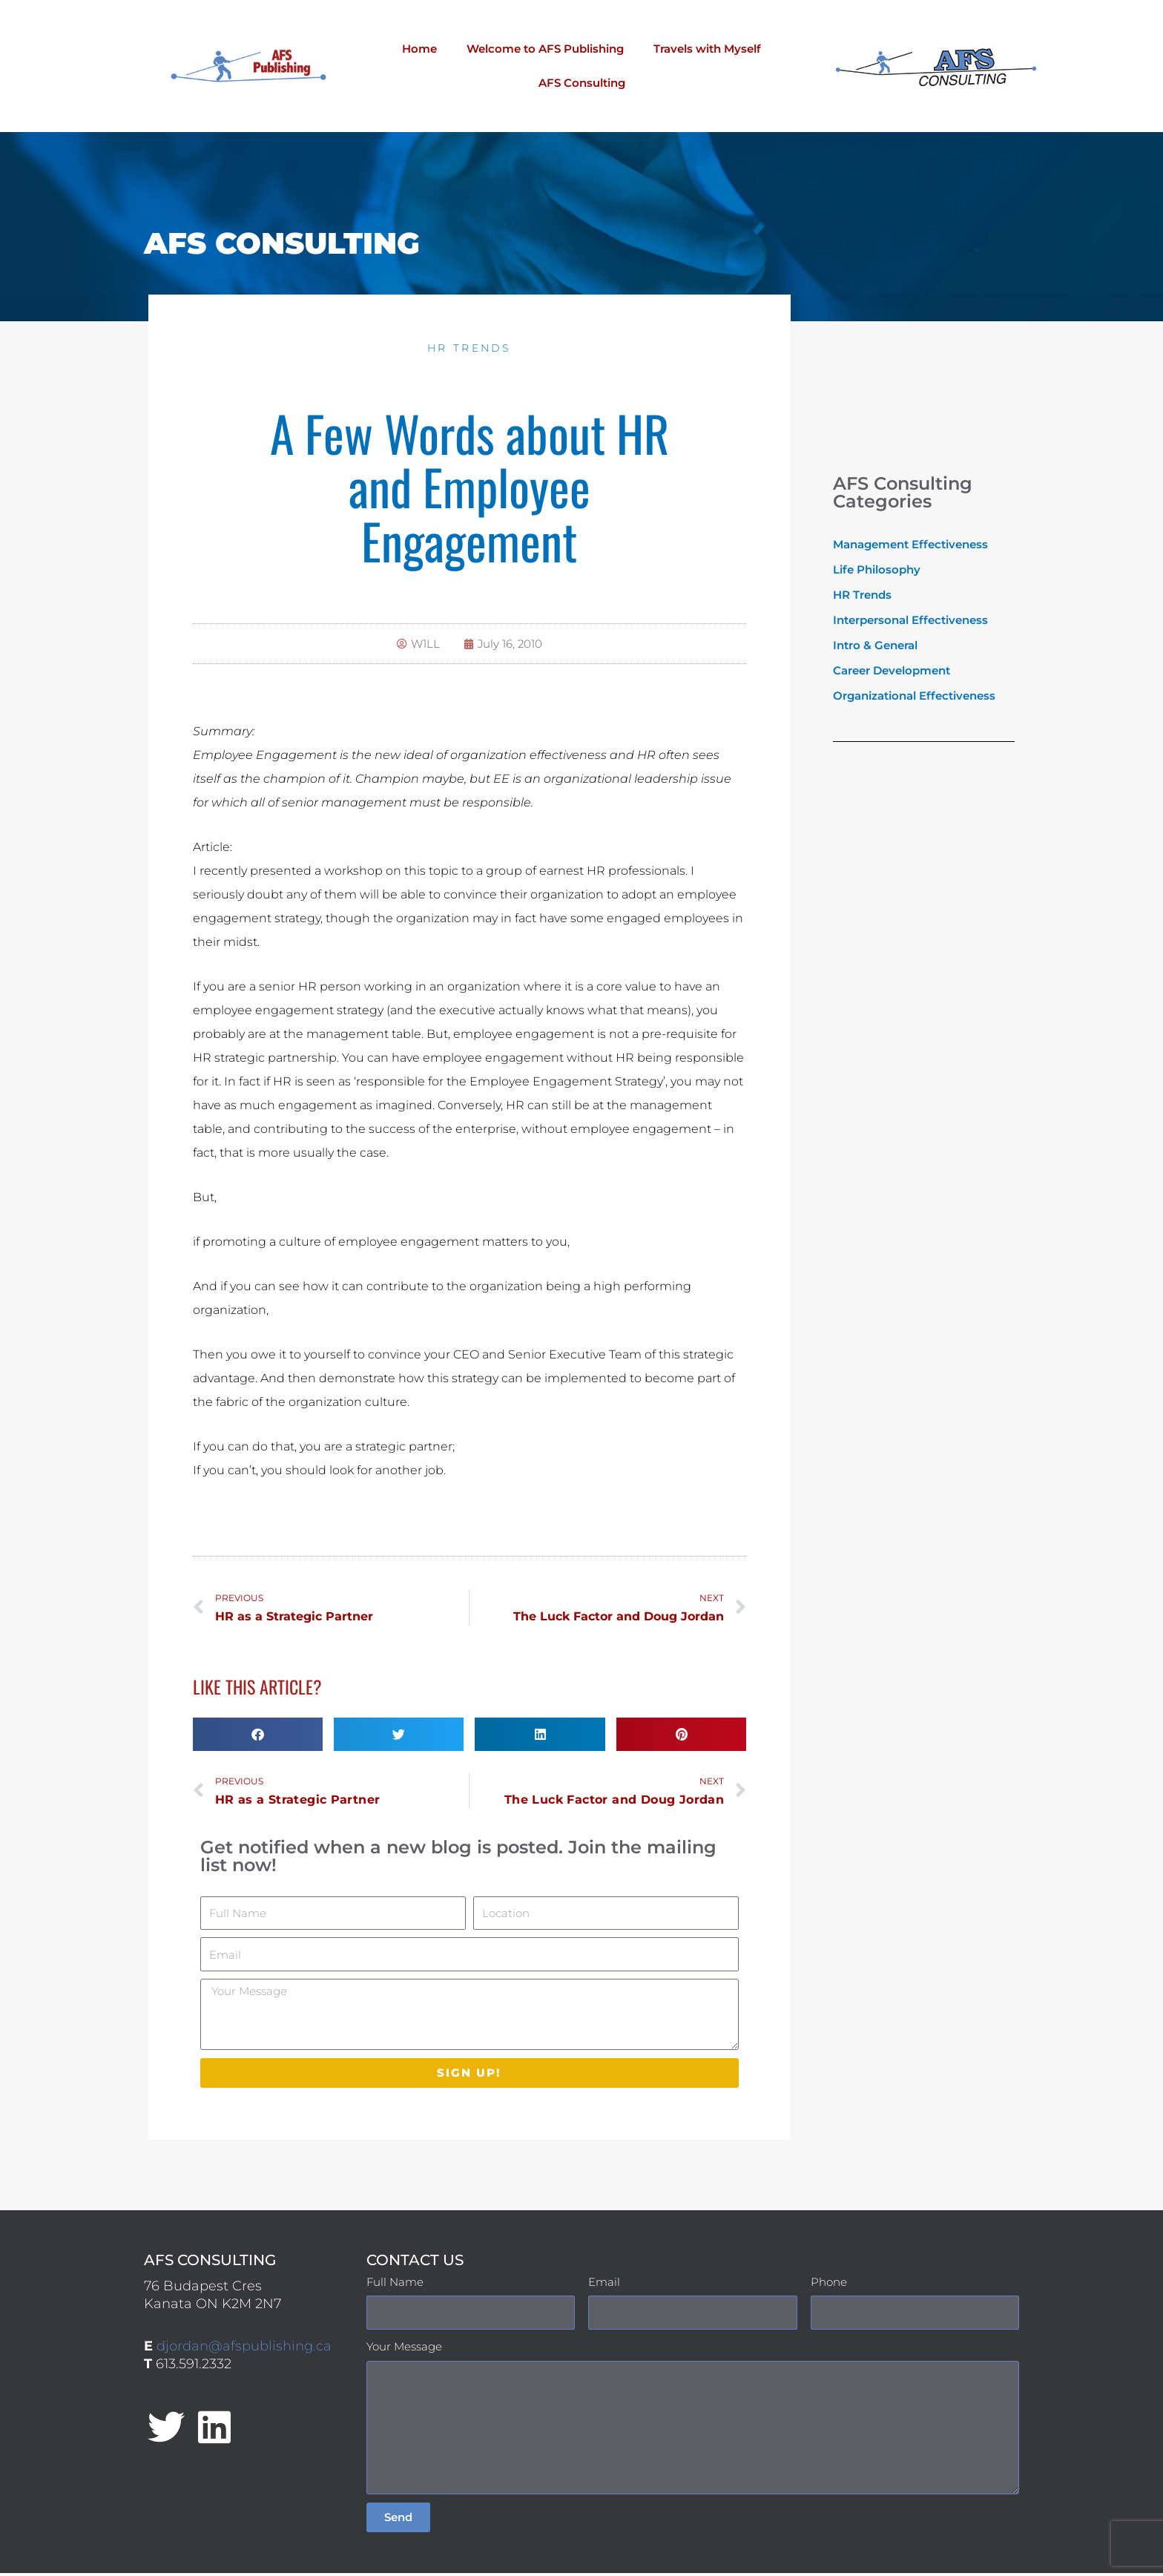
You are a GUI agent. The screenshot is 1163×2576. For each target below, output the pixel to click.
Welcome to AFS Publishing (545, 49)
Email (604, 2285)
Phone (829, 2285)
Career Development (891, 670)
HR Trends (469, 348)
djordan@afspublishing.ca (244, 2349)
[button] (258, 1736)
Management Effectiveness (910, 544)
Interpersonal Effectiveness (910, 620)
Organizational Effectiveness (914, 696)
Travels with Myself (707, 49)
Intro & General (875, 645)
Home (419, 49)
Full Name (395, 2285)
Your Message (404, 2349)
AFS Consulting (581, 83)
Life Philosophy (876, 569)
